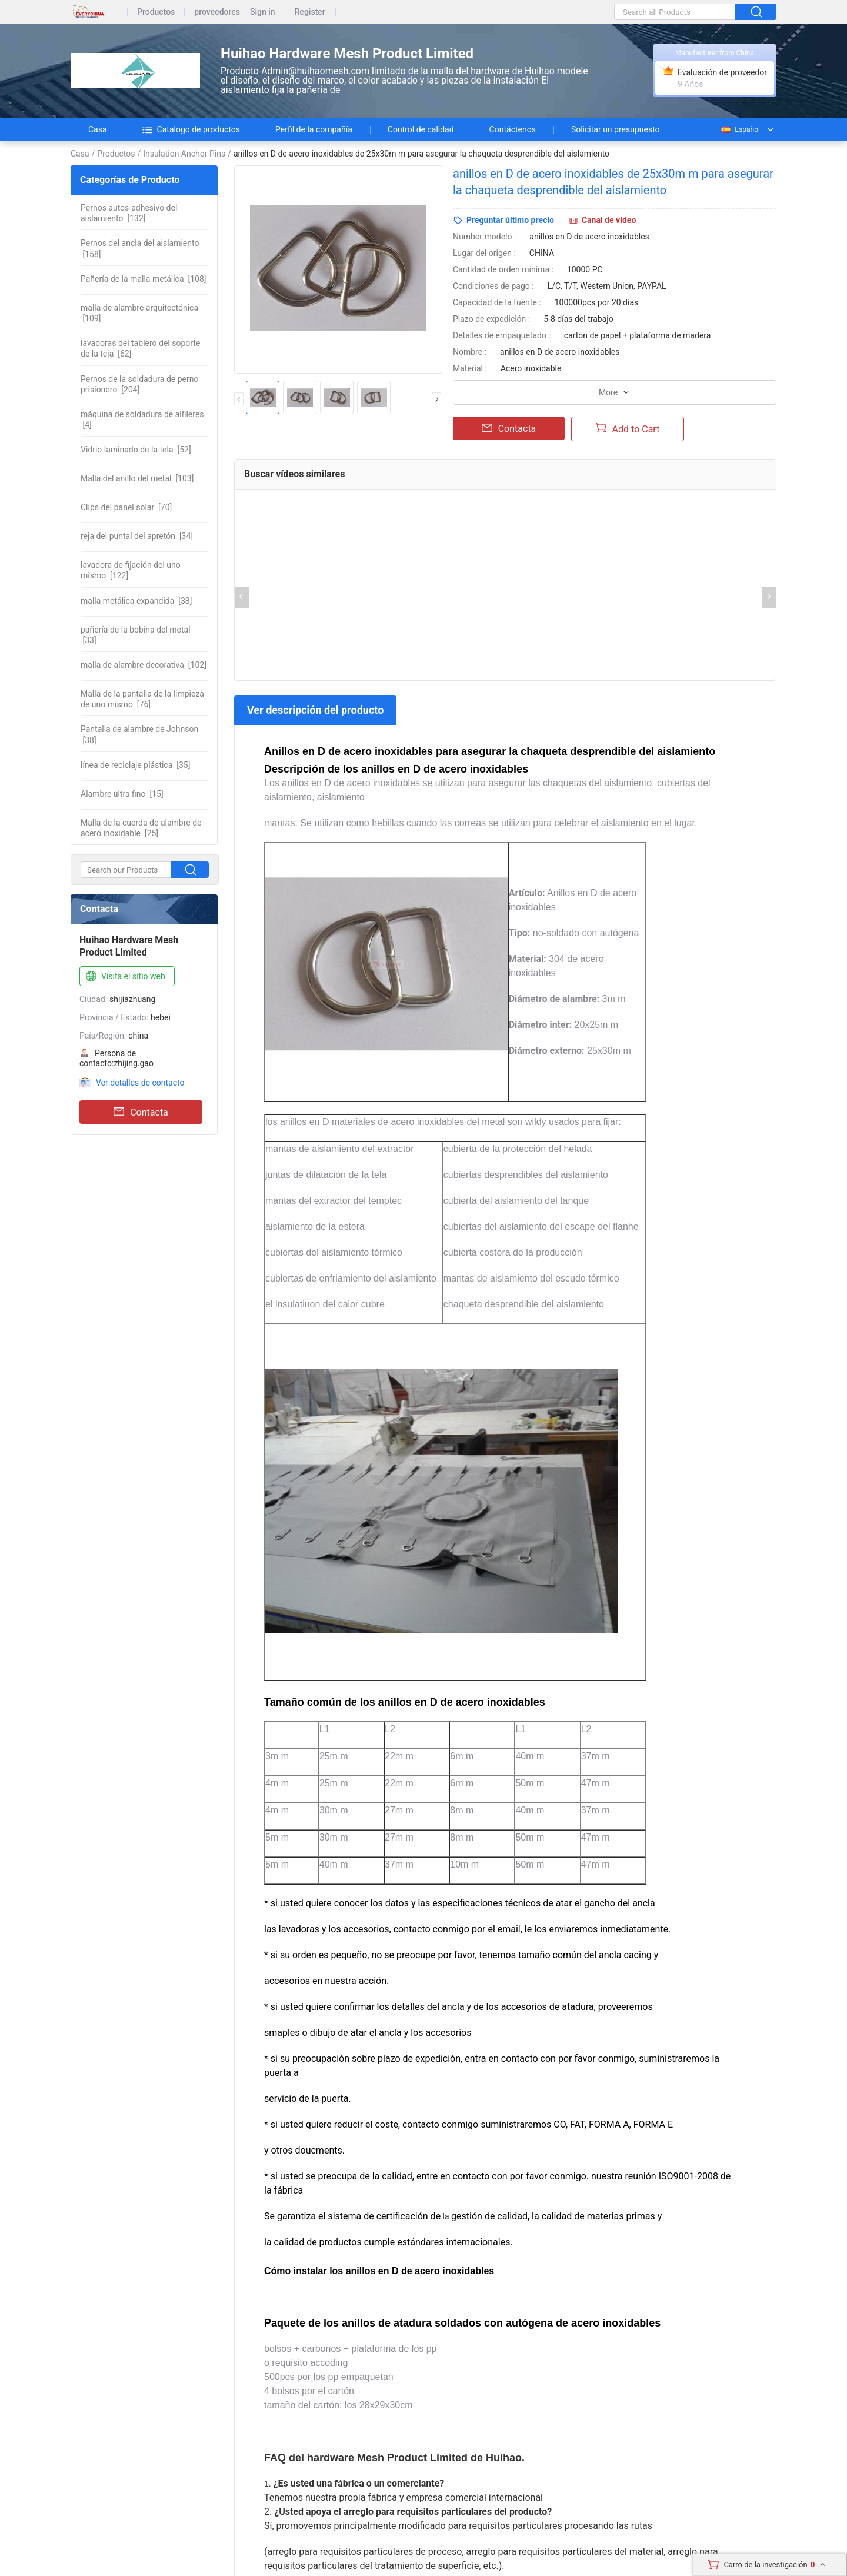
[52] (136, 449)
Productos (156, 12)
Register (310, 12)
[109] (139, 313)
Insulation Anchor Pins (184, 153)
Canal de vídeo (609, 220)
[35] (135, 765)
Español (740, 129)
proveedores (217, 12)
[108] (143, 279)
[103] (137, 478)
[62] (140, 348)
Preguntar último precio (510, 220)
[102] (143, 665)
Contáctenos (512, 129)
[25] (141, 828)
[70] (126, 507)
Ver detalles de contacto (140, 1082)
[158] (140, 248)
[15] (122, 793)
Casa (97, 129)
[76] (142, 699)
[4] (142, 420)
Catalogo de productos (191, 129)
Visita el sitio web (124, 977)
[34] (137, 536)
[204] (139, 384)
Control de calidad (421, 129)
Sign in (262, 12)
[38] (136, 600)
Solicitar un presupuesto (615, 129)
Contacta (141, 1112)
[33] (136, 635)
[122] (131, 570)
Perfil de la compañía (313, 129)
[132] (129, 213)
